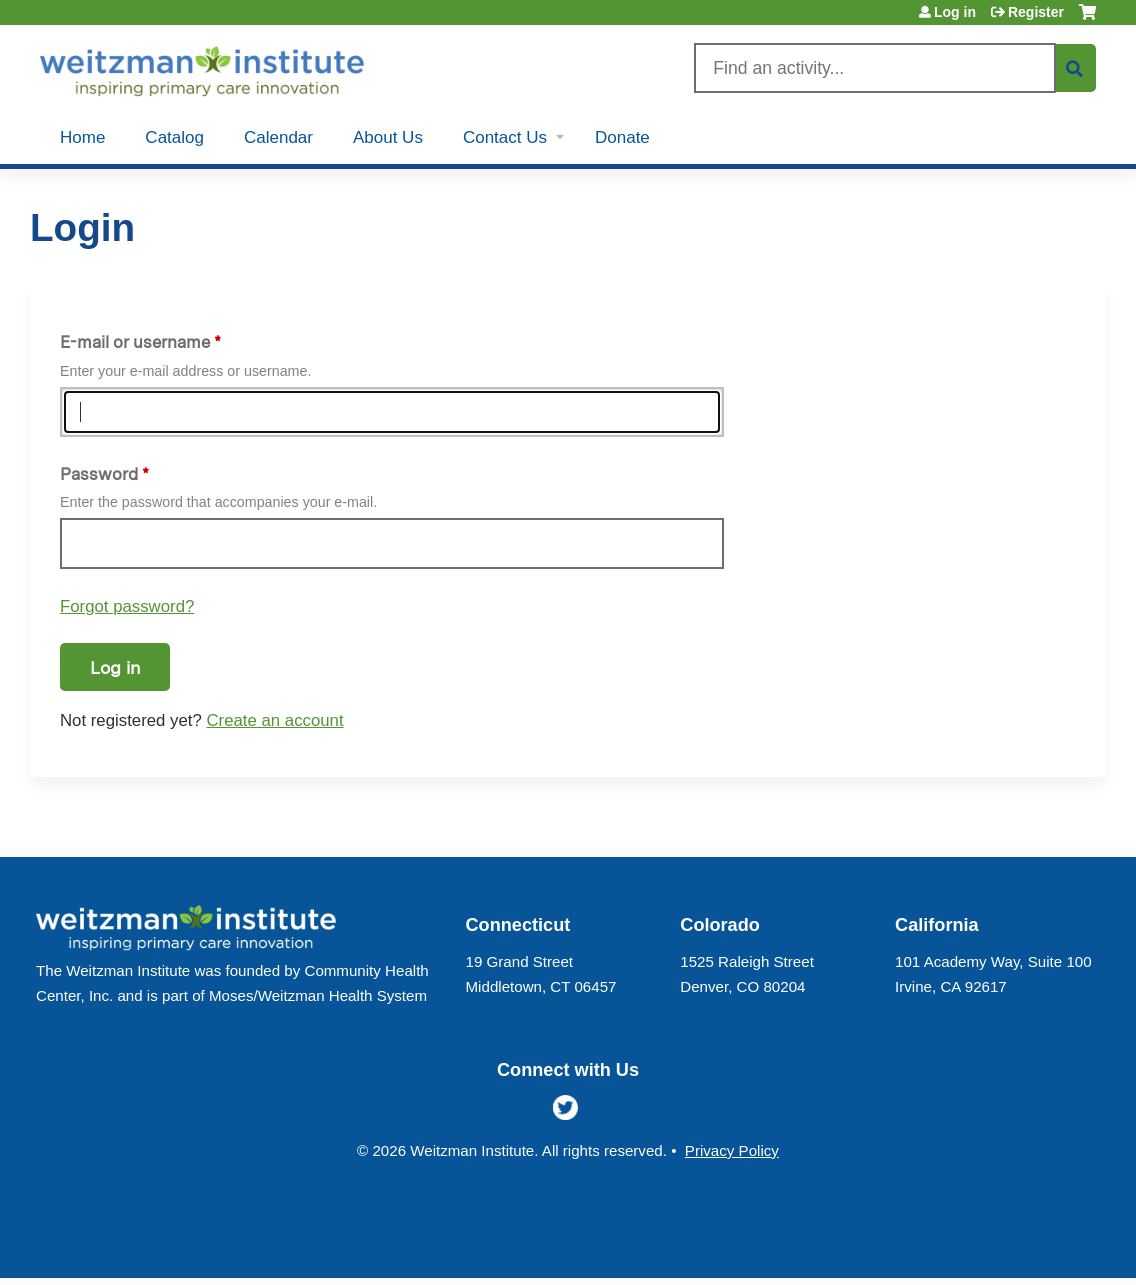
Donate (622, 137)
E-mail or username (135, 342)
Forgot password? (127, 606)
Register (1036, 12)
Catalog (174, 137)
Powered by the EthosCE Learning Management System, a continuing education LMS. (1035, 1245)
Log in (955, 12)
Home (82, 137)
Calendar (278, 137)
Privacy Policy (732, 1150)
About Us (388, 137)
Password (99, 474)
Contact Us (505, 137)
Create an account (274, 720)
